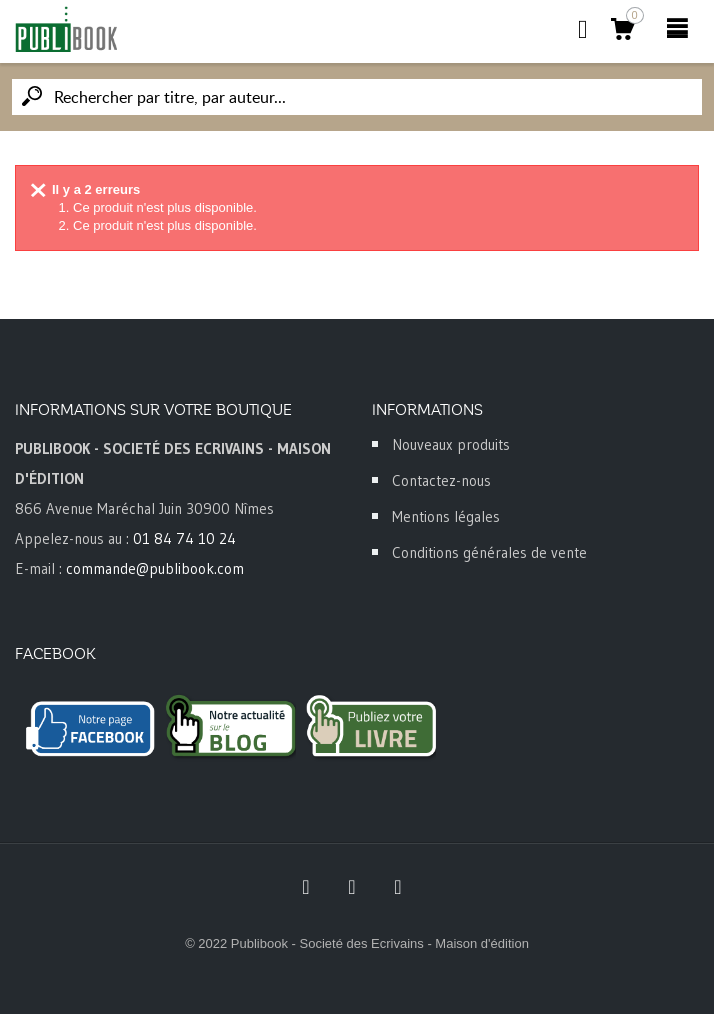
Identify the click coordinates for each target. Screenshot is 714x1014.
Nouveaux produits (451, 444)
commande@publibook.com (155, 568)
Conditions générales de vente (489, 552)
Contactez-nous (441, 480)
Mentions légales (446, 516)
